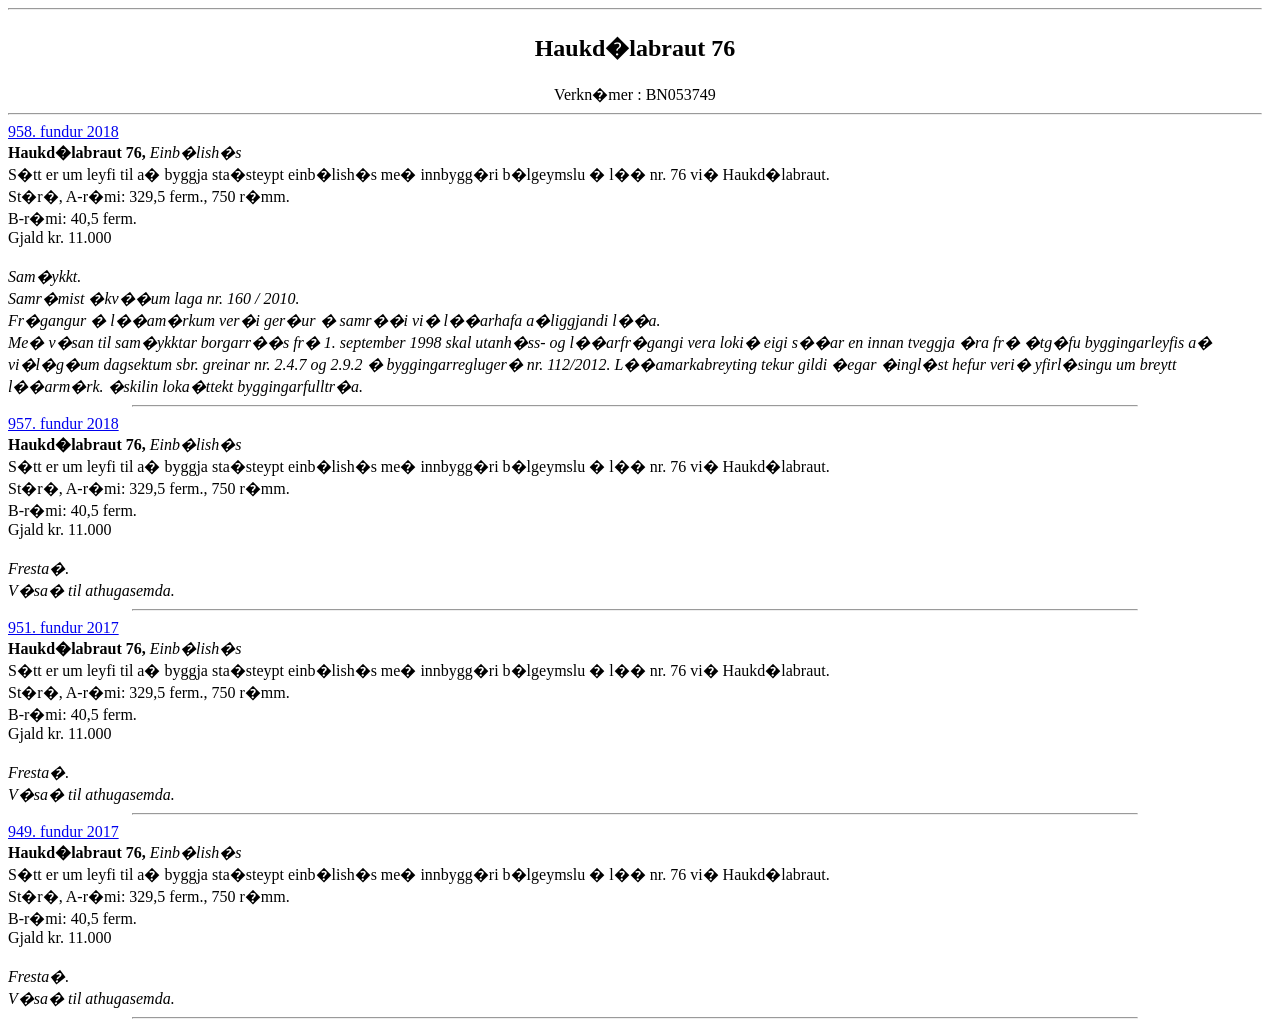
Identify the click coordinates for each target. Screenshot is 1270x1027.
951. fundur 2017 (63, 627)
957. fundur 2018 (63, 423)
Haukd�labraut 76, (79, 152)
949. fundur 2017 (63, 831)
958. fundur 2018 (63, 131)
